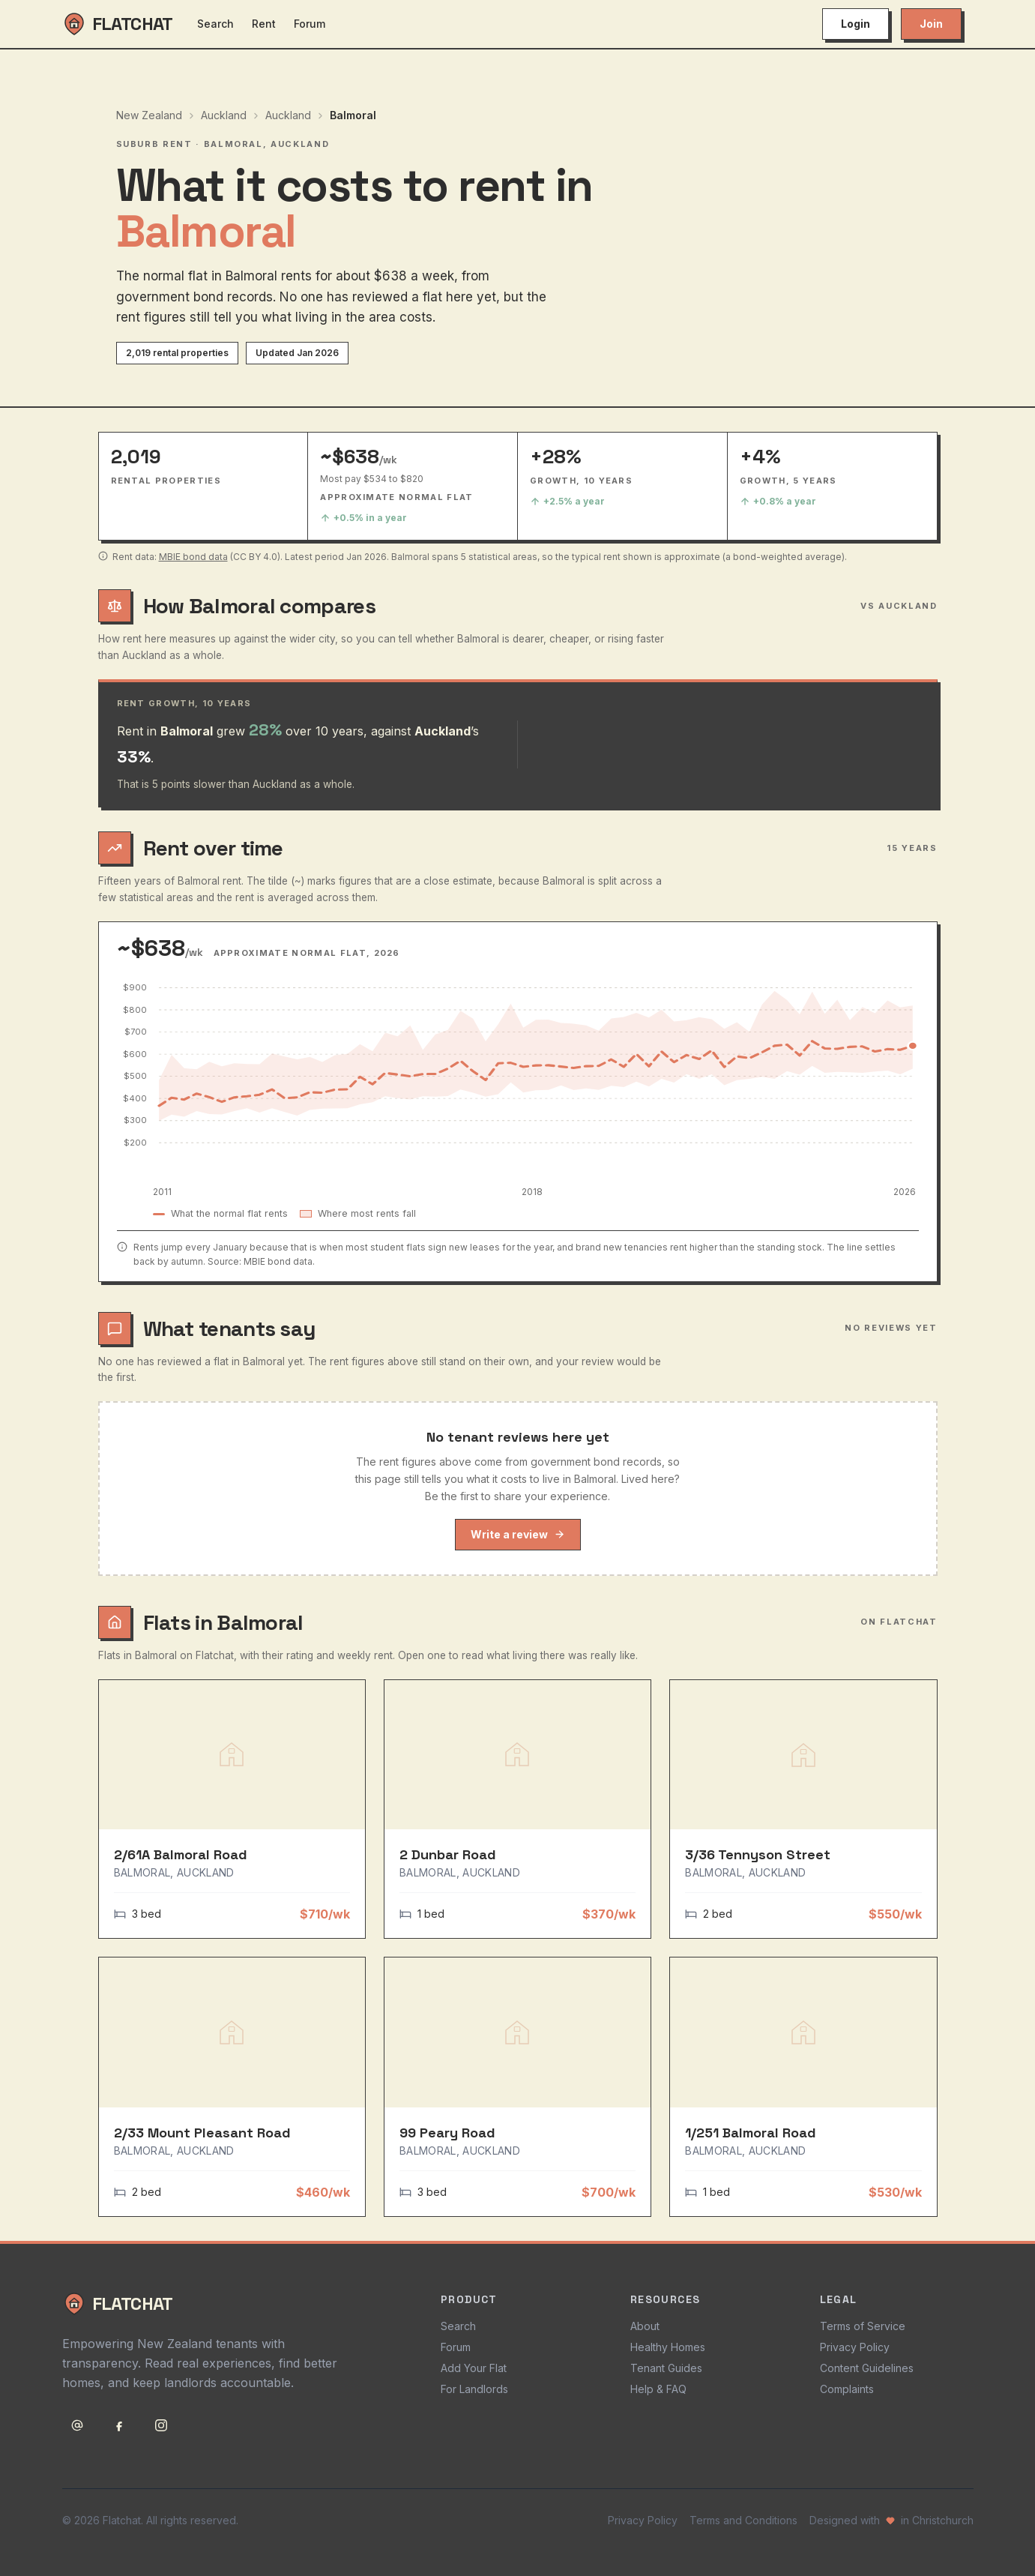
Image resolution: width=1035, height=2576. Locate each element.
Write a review (518, 1534)
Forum (309, 23)
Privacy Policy (855, 2347)
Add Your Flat (474, 2368)
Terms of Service (862, 2326)
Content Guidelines (867, 2368)
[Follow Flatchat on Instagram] (161, 2425)
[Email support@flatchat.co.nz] (77, 2425)
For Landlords (474, 2389)
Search (215, 23)
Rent (264, 23)
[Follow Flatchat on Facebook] (119, 2425)
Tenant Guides (666, 2368)
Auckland (224, 115)
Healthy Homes (667, 2347)
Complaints (847, 2389)
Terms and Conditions (743, 2520)
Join (931, 23)
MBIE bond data (193, 556)
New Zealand (149, 115)
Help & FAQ (658, 2389)
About (645, 2326)
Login (855, 23)
